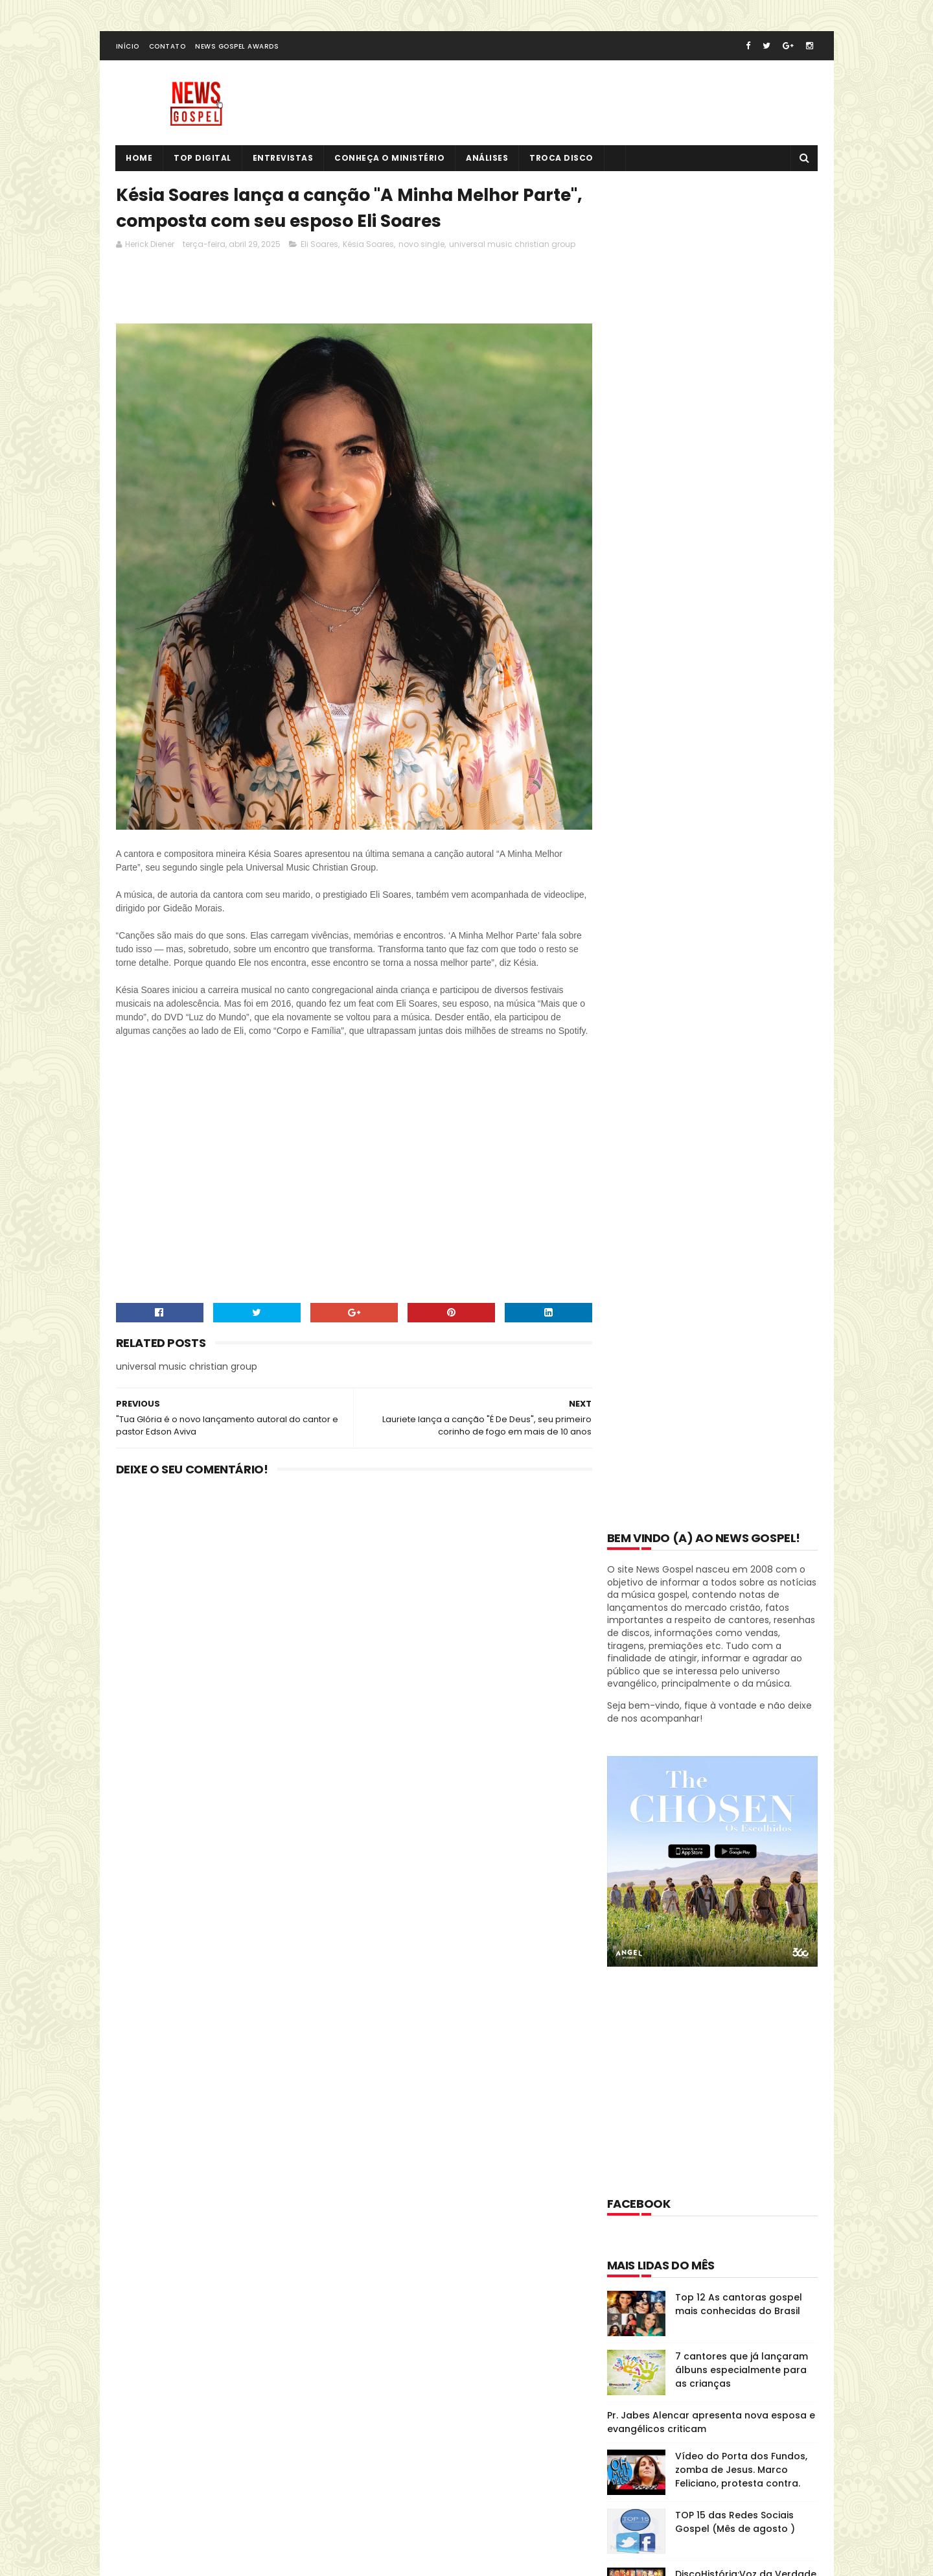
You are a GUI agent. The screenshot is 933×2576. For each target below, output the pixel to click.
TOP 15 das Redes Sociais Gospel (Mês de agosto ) (735, 1177)
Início (127, 48)
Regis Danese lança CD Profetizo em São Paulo (730, 1412)
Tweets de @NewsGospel (172, 2338)
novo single (421, 246)
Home (139, 159)
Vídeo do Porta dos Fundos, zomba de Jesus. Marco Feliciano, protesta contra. (741, 1125)
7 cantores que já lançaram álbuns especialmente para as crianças (741, 1025)
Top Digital (203, 159)
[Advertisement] (352, 292)
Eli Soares (319, 246)
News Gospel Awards (237, 48)
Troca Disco (562, 159)
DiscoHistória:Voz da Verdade (745, 1229)
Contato (167, 48)
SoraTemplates (196, 2514)
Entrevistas (283, 159)
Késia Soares (368, 246)
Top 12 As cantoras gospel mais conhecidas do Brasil (738, 959)
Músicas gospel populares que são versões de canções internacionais (744, 1302)
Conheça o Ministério (390, 159)
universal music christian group (512, 246)
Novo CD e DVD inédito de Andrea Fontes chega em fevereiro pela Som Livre (735, 1478)
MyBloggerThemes (277, 2514)
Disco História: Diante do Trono (693, 1886)
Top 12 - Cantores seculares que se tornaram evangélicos (745, 1354)
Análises (487, 159)
